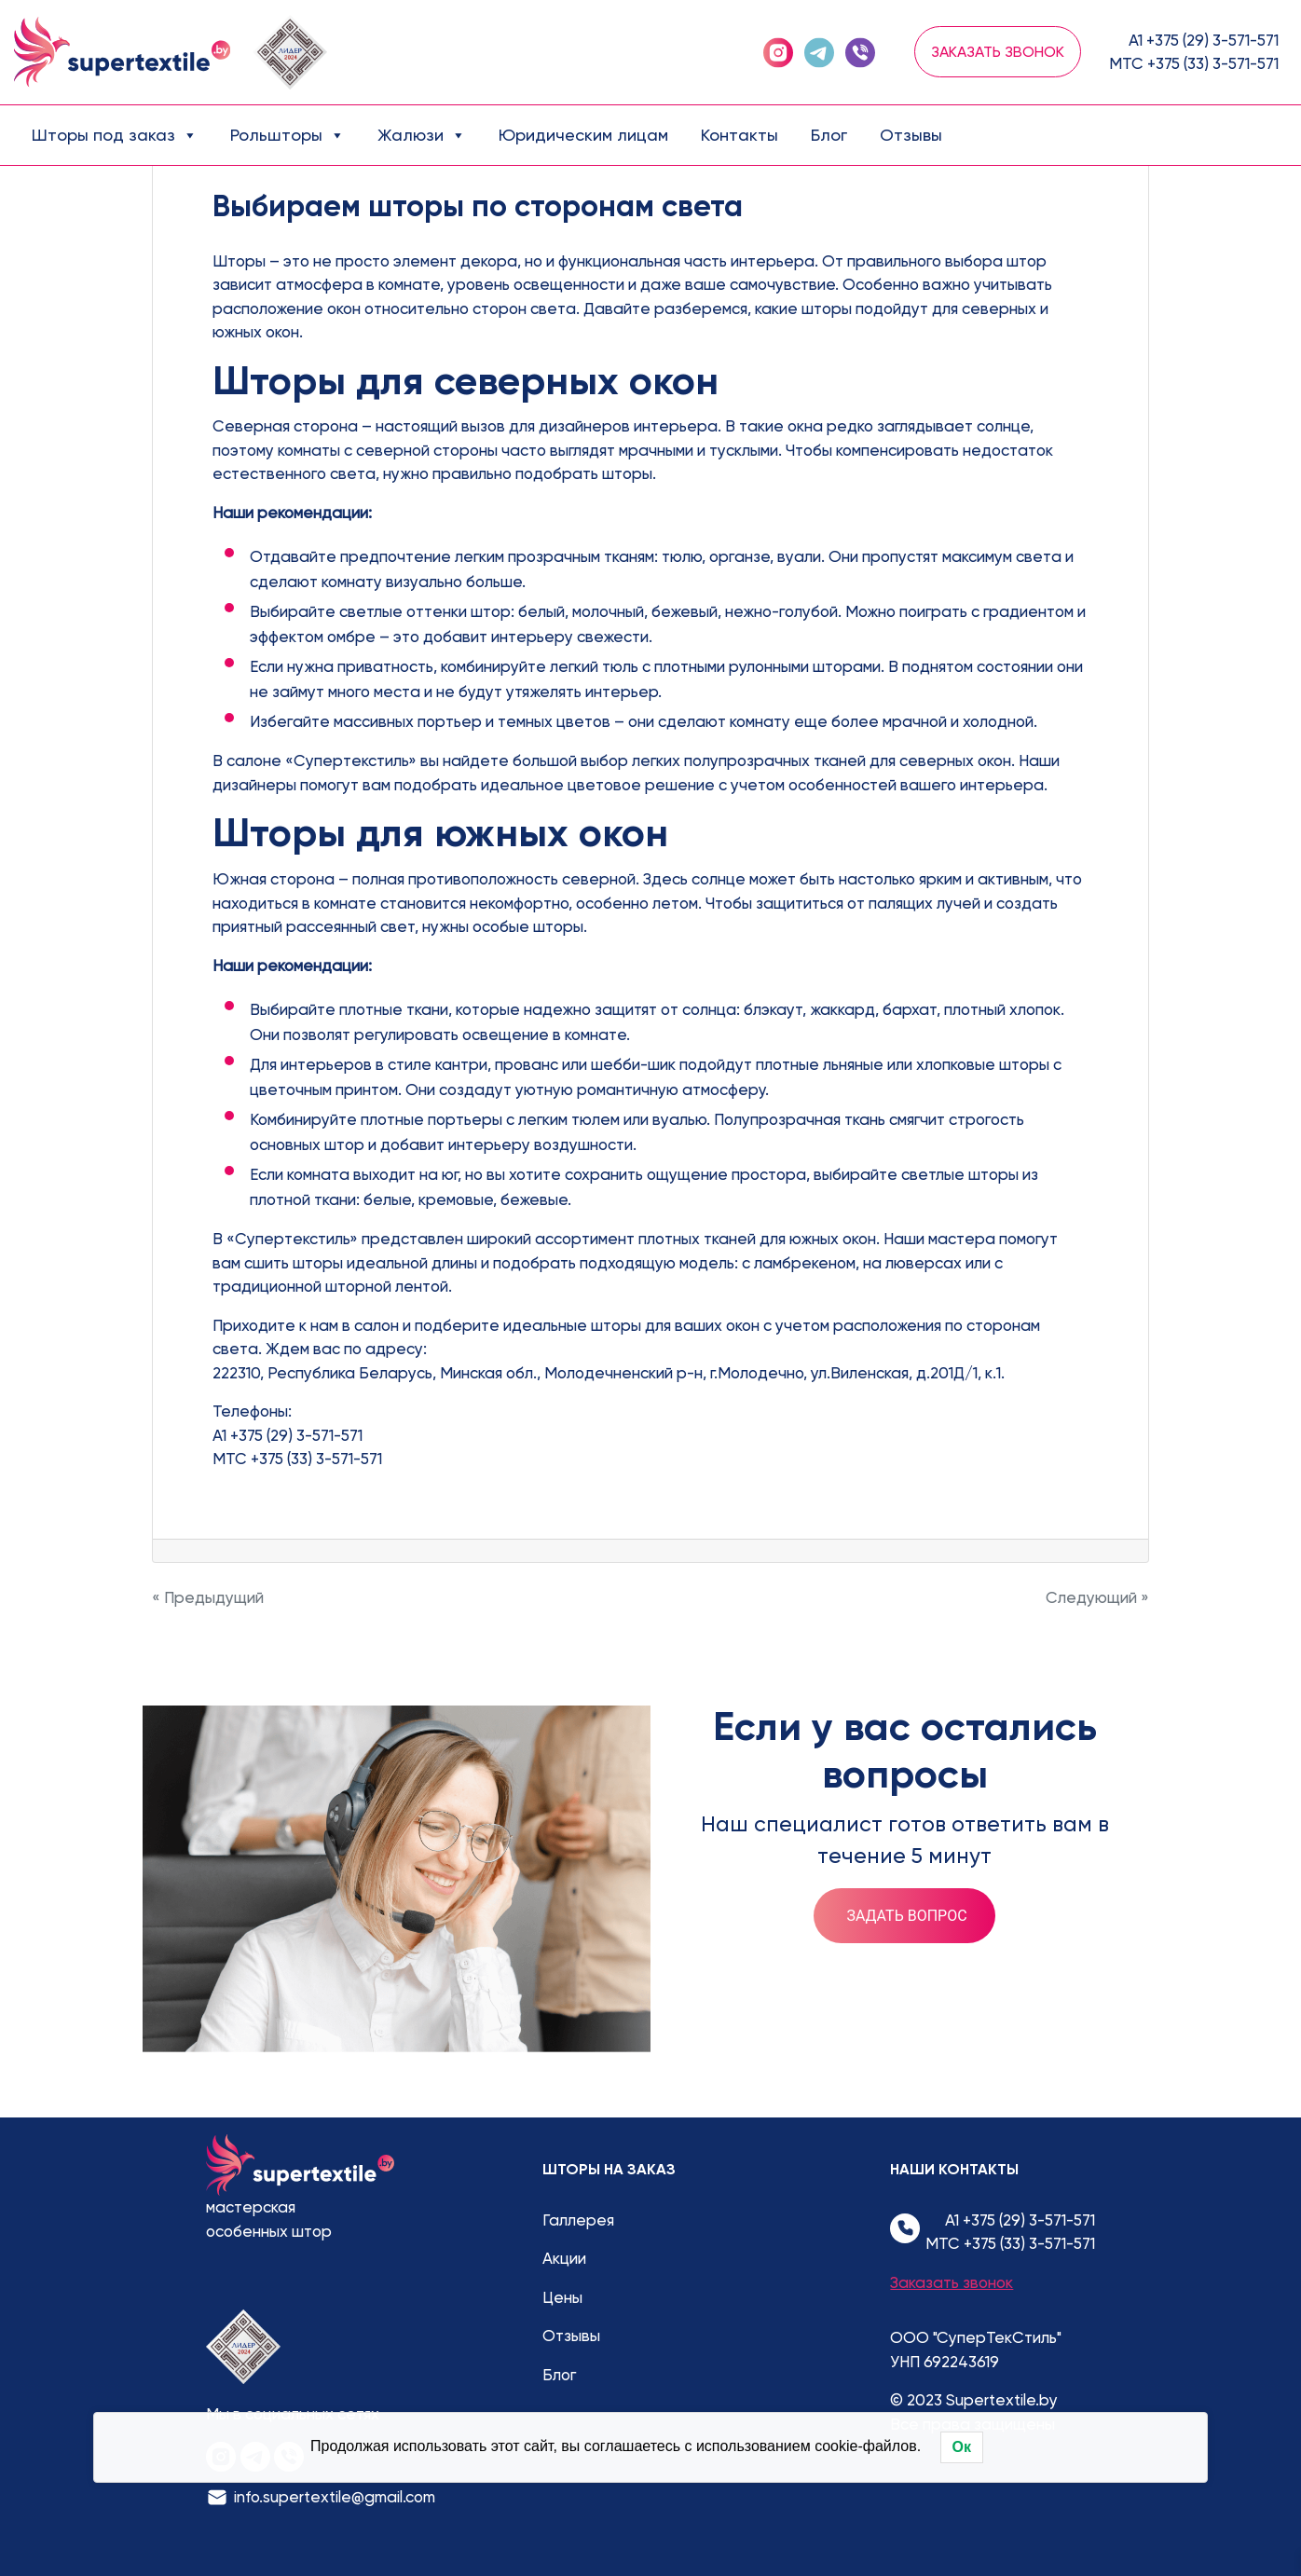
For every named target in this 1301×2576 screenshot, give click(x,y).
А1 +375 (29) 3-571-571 (1204, 40)
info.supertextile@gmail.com (334, 2496)
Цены (562, 2297)
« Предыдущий (208, 1597)
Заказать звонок (997, 52)
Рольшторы (287, 135)
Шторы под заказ (115, 135)
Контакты (739, 134)
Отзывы (911, 134)
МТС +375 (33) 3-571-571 (1194, 63)
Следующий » (1097, 1597)
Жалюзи (421, 135)
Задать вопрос (906, 1916)
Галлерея (578, 2220)
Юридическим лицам (583, 134)
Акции (564, 2258)
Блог (829, 134)
